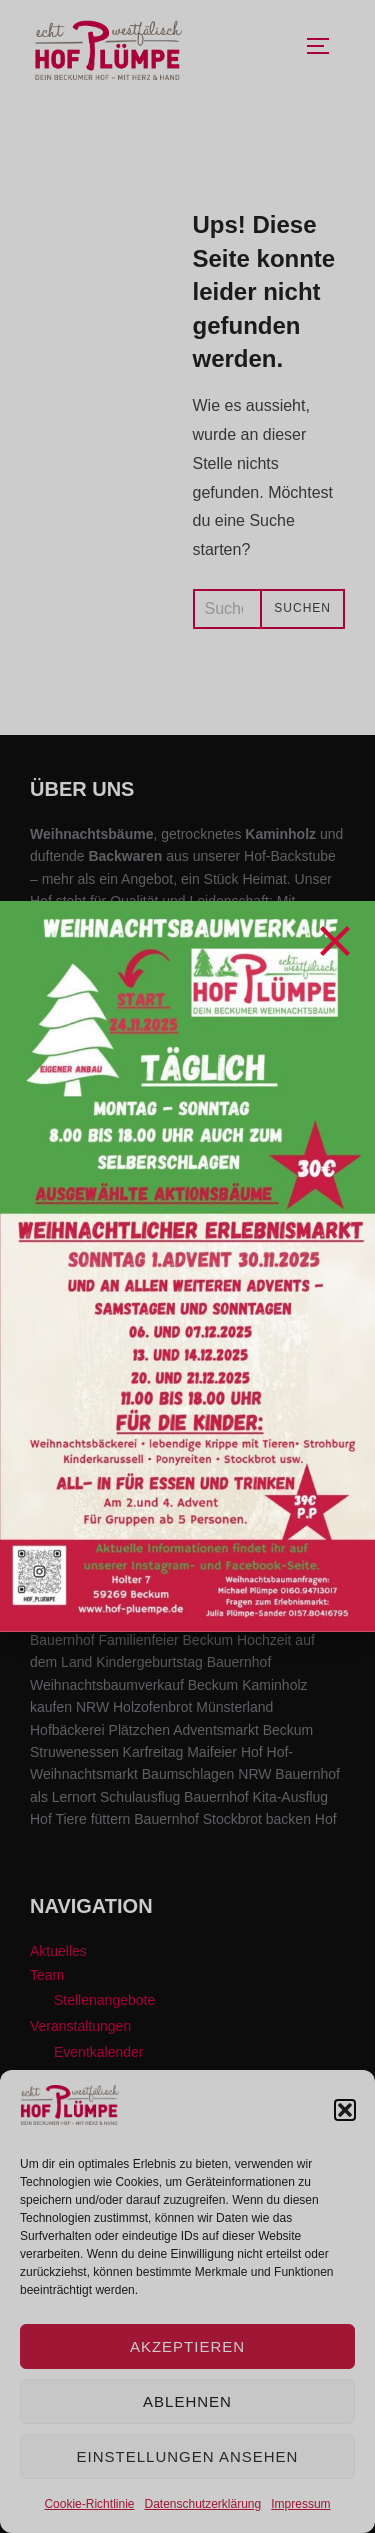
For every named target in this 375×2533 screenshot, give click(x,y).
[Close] (335, 941)
